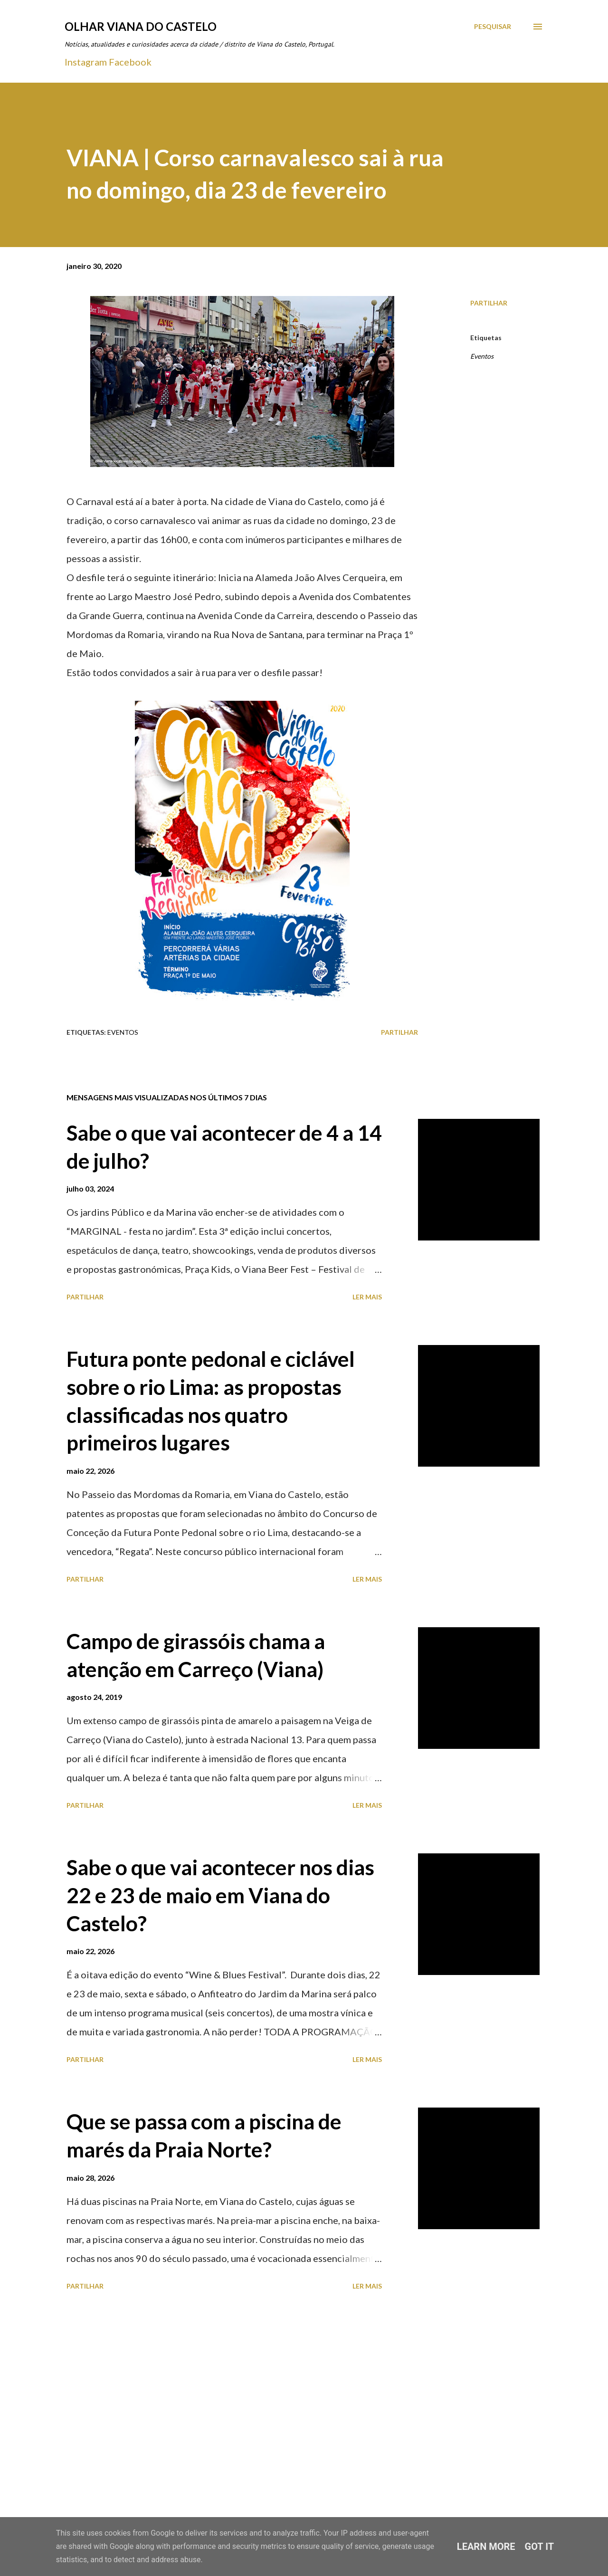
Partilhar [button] (488, 303)
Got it (539, 2546)
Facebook (130, 61)
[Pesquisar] (492, 26)
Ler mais (367, 1297)
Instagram (86, 61)
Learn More (486, 2546)
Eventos (482, 356)
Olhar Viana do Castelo (141, 26)
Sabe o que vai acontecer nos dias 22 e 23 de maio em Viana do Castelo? (220, 1895)
